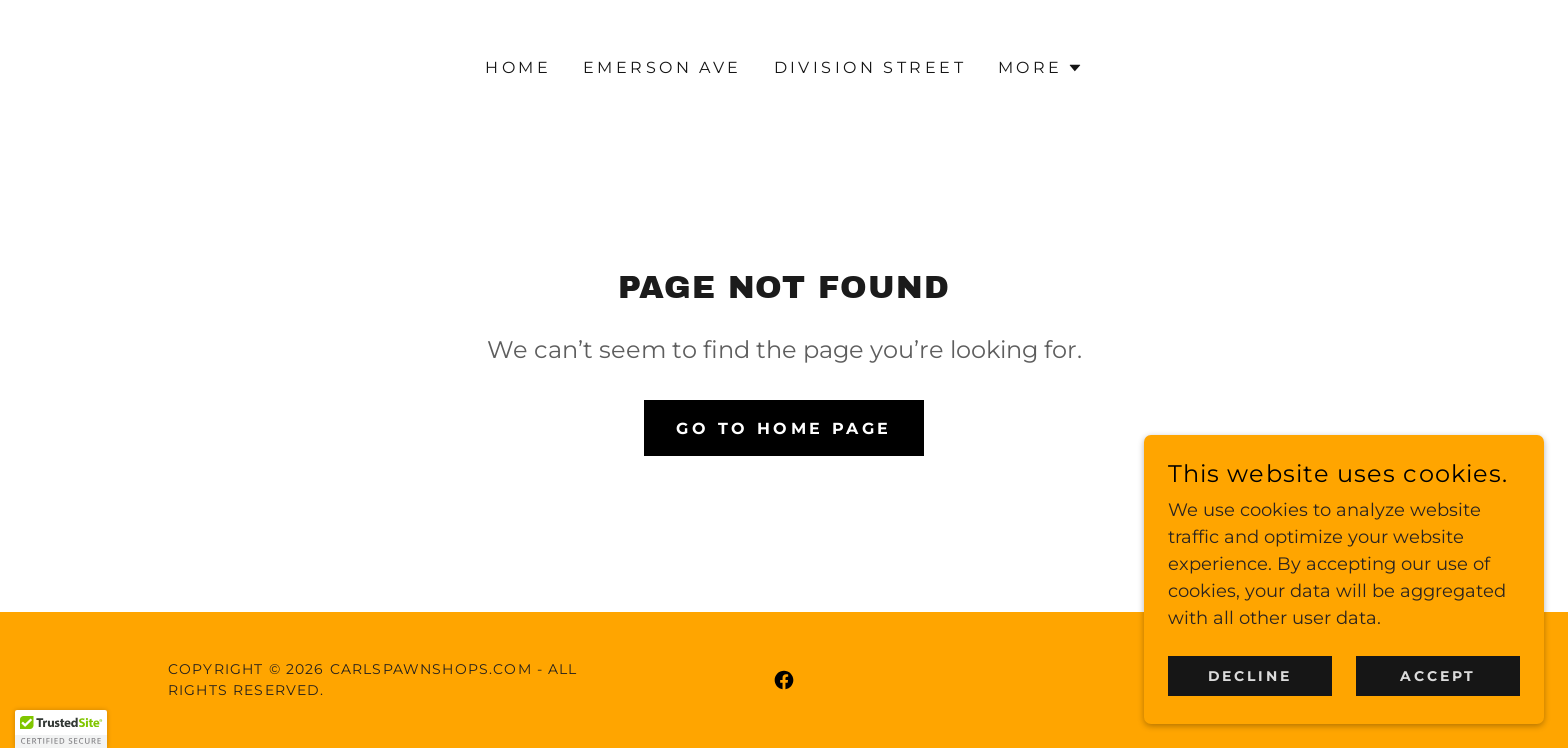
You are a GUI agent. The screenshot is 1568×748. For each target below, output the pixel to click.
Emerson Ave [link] (662, 67)
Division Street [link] (870, 67)
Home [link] (518, 67)
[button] (1040, 68)
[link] (784, 680)
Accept (1438, 676)
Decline (1250, 676)
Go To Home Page (783, 428)
